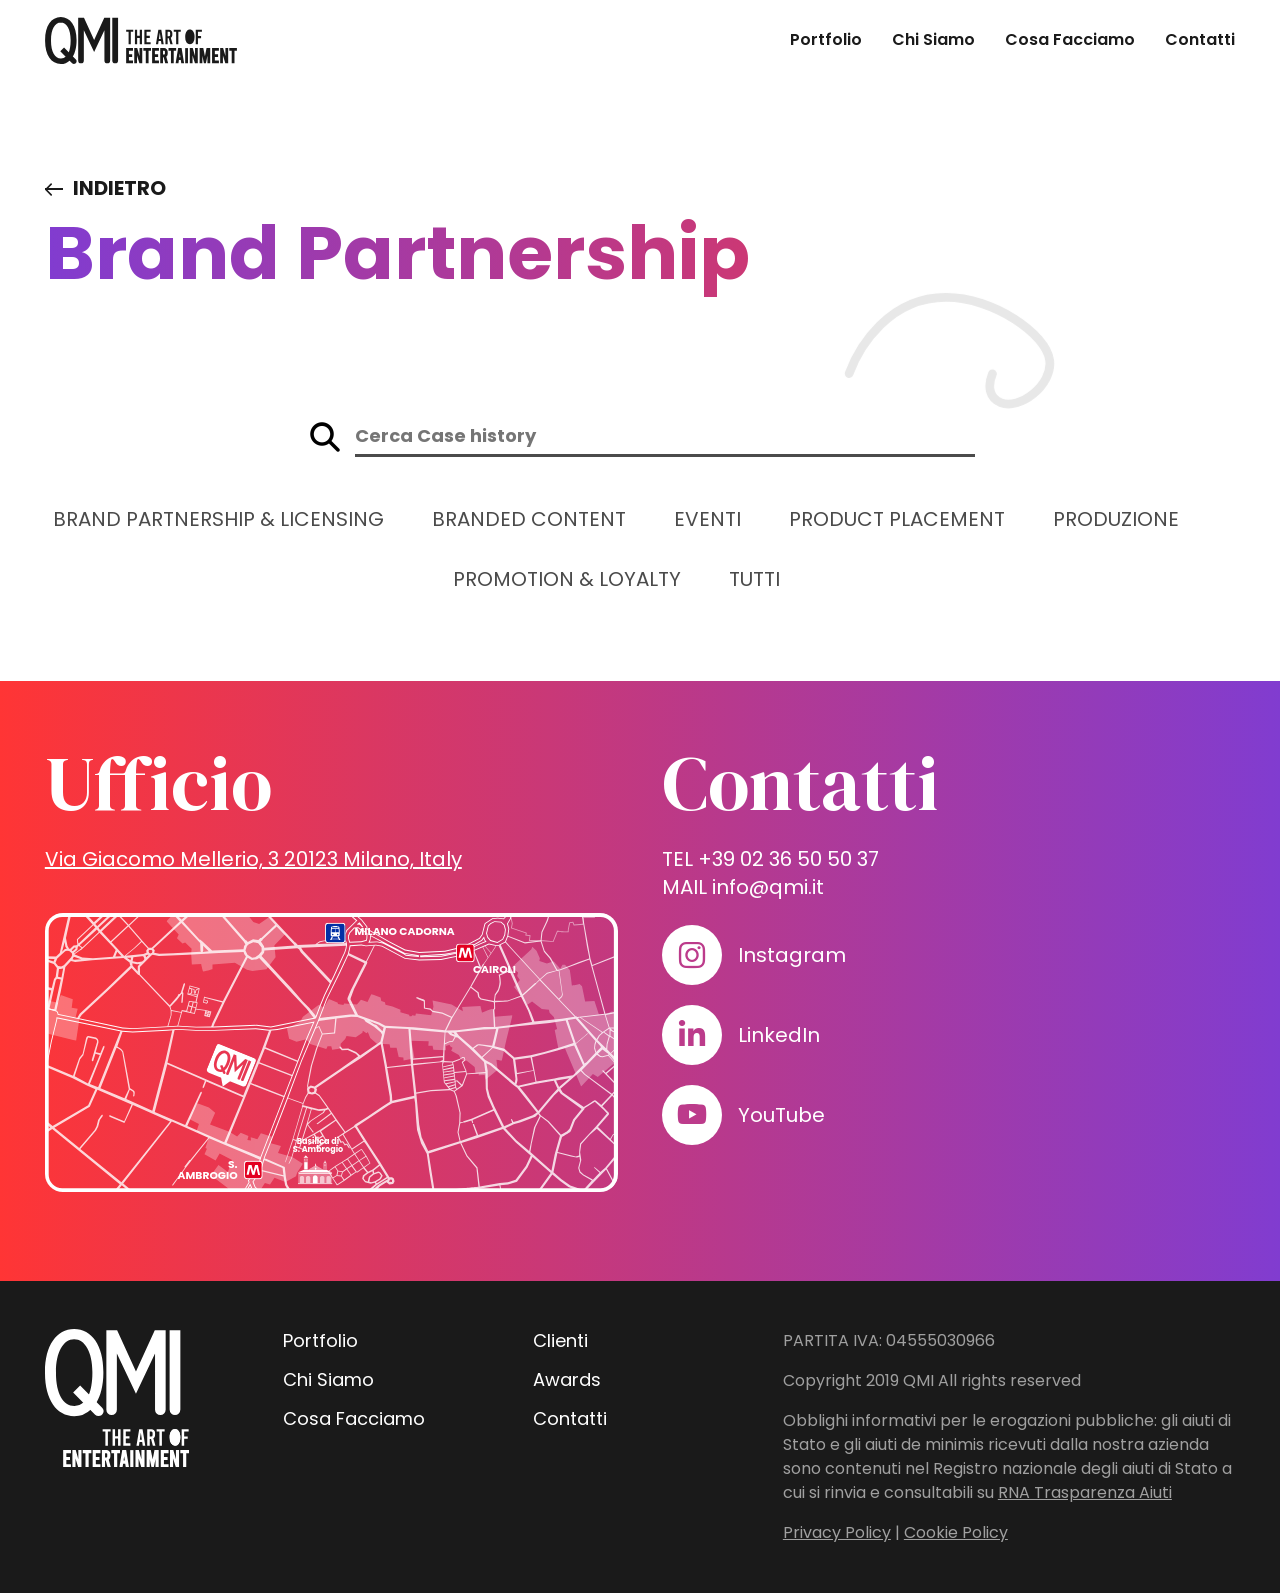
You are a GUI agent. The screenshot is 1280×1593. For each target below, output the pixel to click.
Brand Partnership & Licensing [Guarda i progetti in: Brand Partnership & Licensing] (218, 519)
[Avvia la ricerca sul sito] (325, 437)
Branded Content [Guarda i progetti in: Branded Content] (529, 519)
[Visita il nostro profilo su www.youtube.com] (692, 1115)
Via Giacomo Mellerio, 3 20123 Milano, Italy (253, 859)
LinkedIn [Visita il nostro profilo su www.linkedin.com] (779, 1035)
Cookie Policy (956, 1532)
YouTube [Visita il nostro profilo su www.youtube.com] (781, 1115)
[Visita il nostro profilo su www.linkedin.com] (692, 1035)
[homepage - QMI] (141, 40)
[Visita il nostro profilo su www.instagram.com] (692, 955)
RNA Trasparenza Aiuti (1085, 1492)
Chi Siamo (933, 39)
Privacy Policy (837, 1532)
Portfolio (826, 39)
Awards (567, 1379)
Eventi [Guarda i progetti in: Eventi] (707, 519)
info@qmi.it (768, 887)
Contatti (1200, 39)
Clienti (560, 1340)
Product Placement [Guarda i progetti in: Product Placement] (897, 519)
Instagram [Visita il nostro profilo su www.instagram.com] (792, 955)
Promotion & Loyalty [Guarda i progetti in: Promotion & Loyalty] (567, 579)
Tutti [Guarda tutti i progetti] (754, 579)
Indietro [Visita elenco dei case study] (119, 188)
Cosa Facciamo (1070, 39)
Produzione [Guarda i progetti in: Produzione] (1116, 519)
